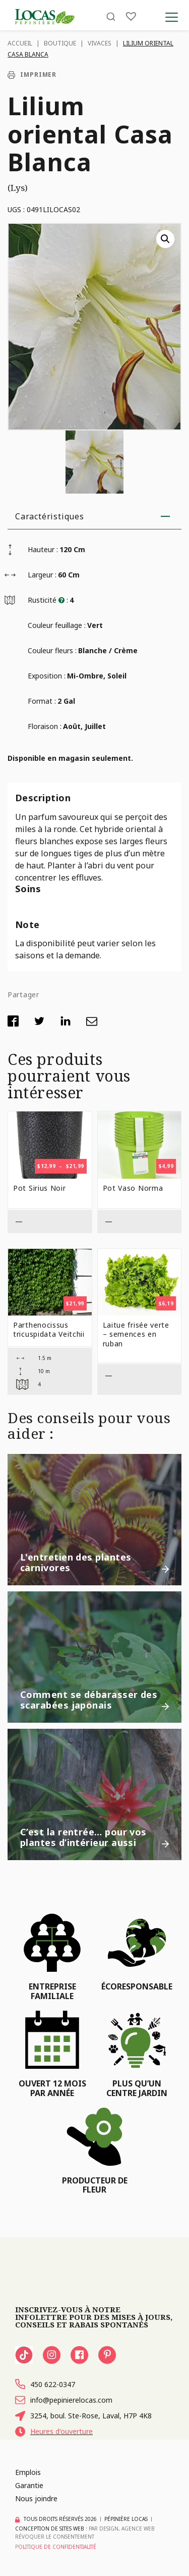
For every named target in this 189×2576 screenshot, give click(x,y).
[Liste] (131, 16)
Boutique (60, 43)
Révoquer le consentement (54, 2536)
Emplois (28, 2472)
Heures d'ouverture (54, 2431)
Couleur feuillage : (57, 625)
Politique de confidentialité (55, 2546)
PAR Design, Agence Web (122, 2528)
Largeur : (42, 574)
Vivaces (99, 43)
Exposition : (47, 676)
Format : (42, 701)
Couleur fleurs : (52, 650)
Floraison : (44, 726)
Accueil (20, 43)
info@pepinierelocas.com (63, 2400)
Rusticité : (48, 600)
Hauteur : (43, 549)
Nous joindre (36, 2498)
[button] (165, 239)
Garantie (29, 2485)
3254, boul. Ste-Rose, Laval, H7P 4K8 (83, 2416)
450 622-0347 (45, 2384)
